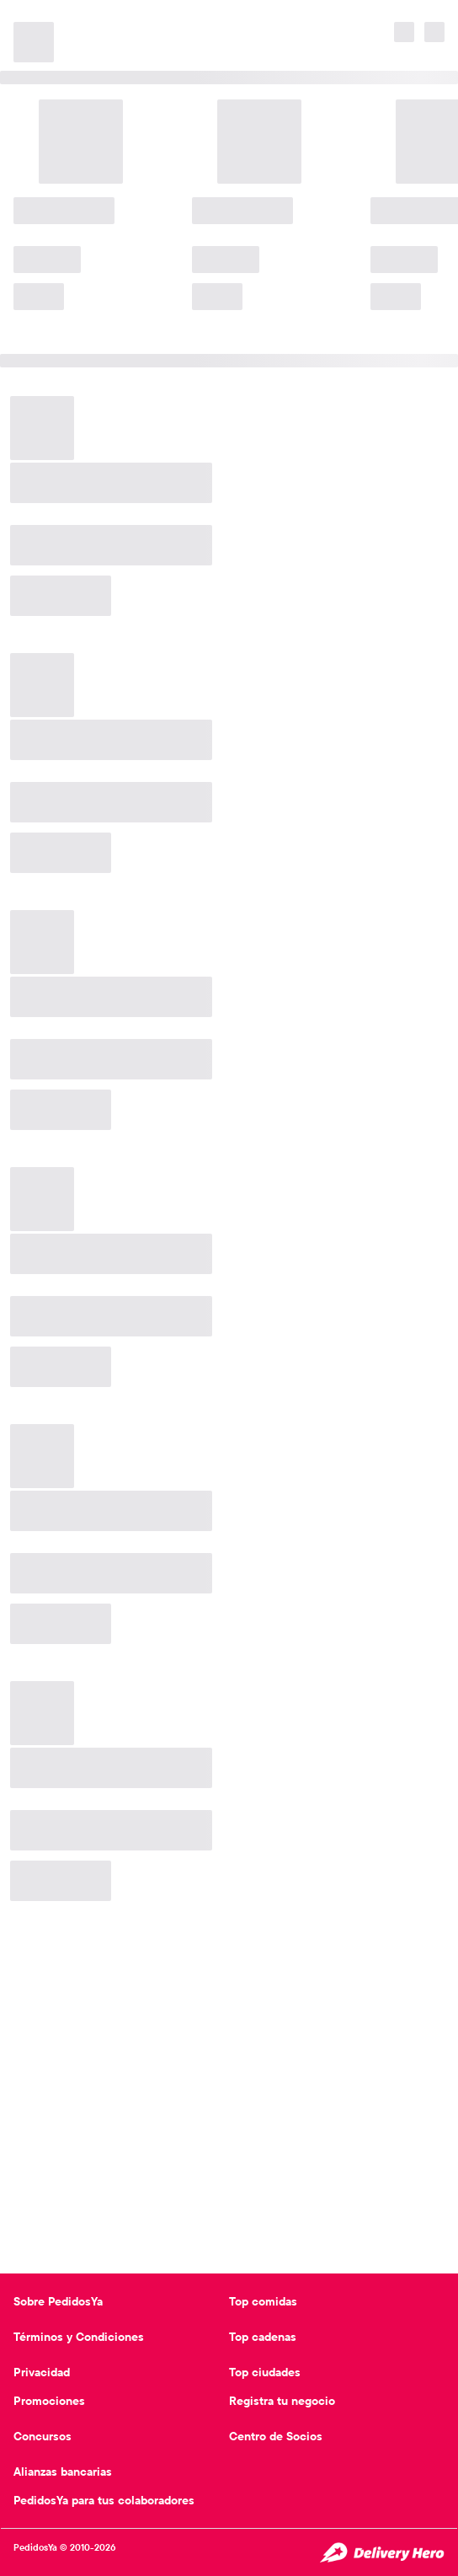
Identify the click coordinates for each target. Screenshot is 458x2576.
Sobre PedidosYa (58, 2301)
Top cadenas (262, 2336)
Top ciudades (265, 2372)
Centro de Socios (275, 2436)
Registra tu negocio (282, 2400)
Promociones (49, 2400)
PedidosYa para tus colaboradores (103, 2500)
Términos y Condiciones (78, 2336)
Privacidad (41, 2372)
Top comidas (263, 2301)
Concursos (42, 2436)
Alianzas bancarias (62, 2471)
